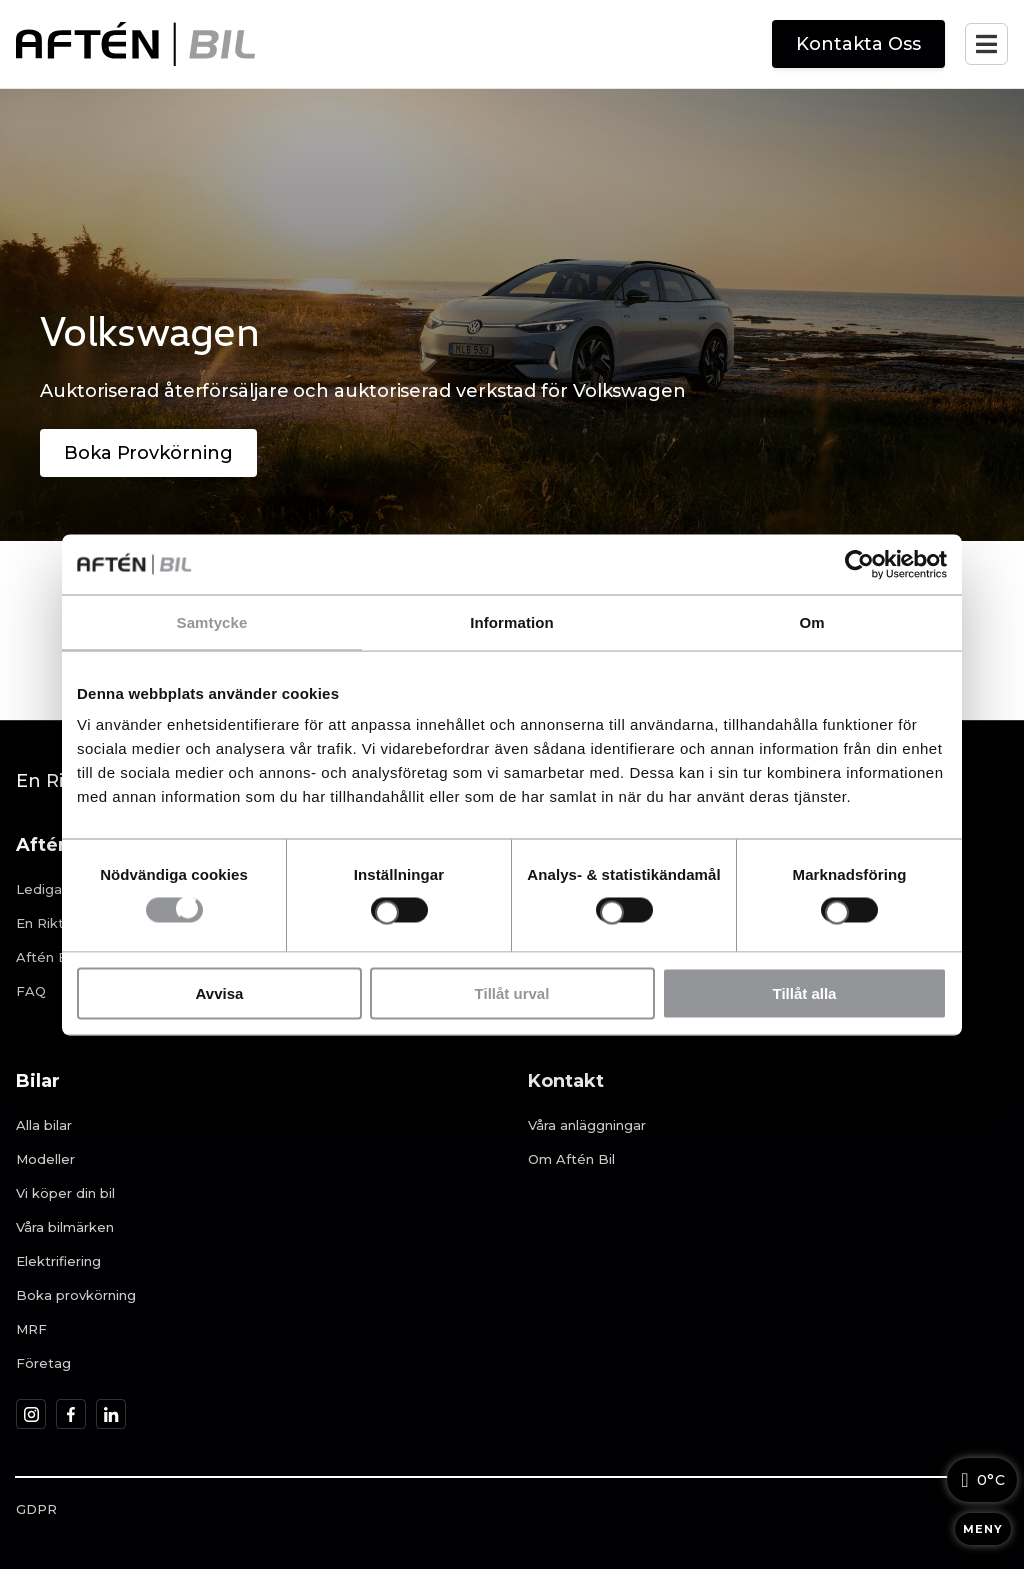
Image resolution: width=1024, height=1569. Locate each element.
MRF (31, 1329)
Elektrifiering (58, 1261)
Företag (43, 1363)
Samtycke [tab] (212, 621)
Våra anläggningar (587, 1125)
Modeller (45, 1159)
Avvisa (220, 993)
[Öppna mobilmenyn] (986, 44)
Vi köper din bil (65, 1193)
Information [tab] (512, 621)
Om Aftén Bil (571, 1159)
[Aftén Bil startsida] (135, 44)
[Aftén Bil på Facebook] (71, 1414)
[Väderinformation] (982, 1480)
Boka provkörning (76, 1295)
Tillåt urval (512, 993)
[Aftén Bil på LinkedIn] (111, 1414)
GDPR (36, 1509)
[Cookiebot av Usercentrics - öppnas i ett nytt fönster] (859, 564)
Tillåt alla (805, 993)
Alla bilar (44, 1125)
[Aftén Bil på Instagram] (31, 1414)
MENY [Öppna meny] (983, 1529)
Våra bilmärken (65, 1227)
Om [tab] (811, 621)
